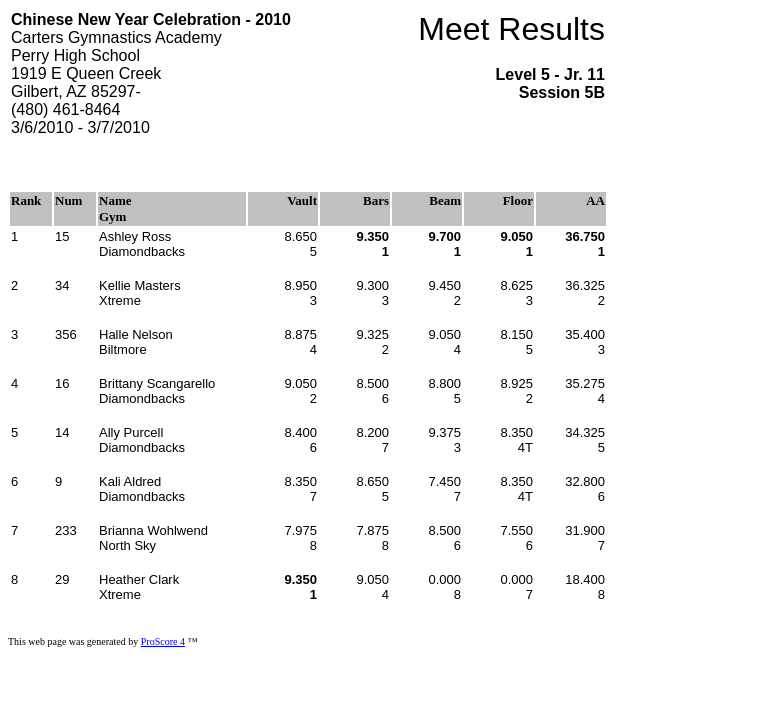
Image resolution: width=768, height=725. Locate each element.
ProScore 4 (163, 641)
